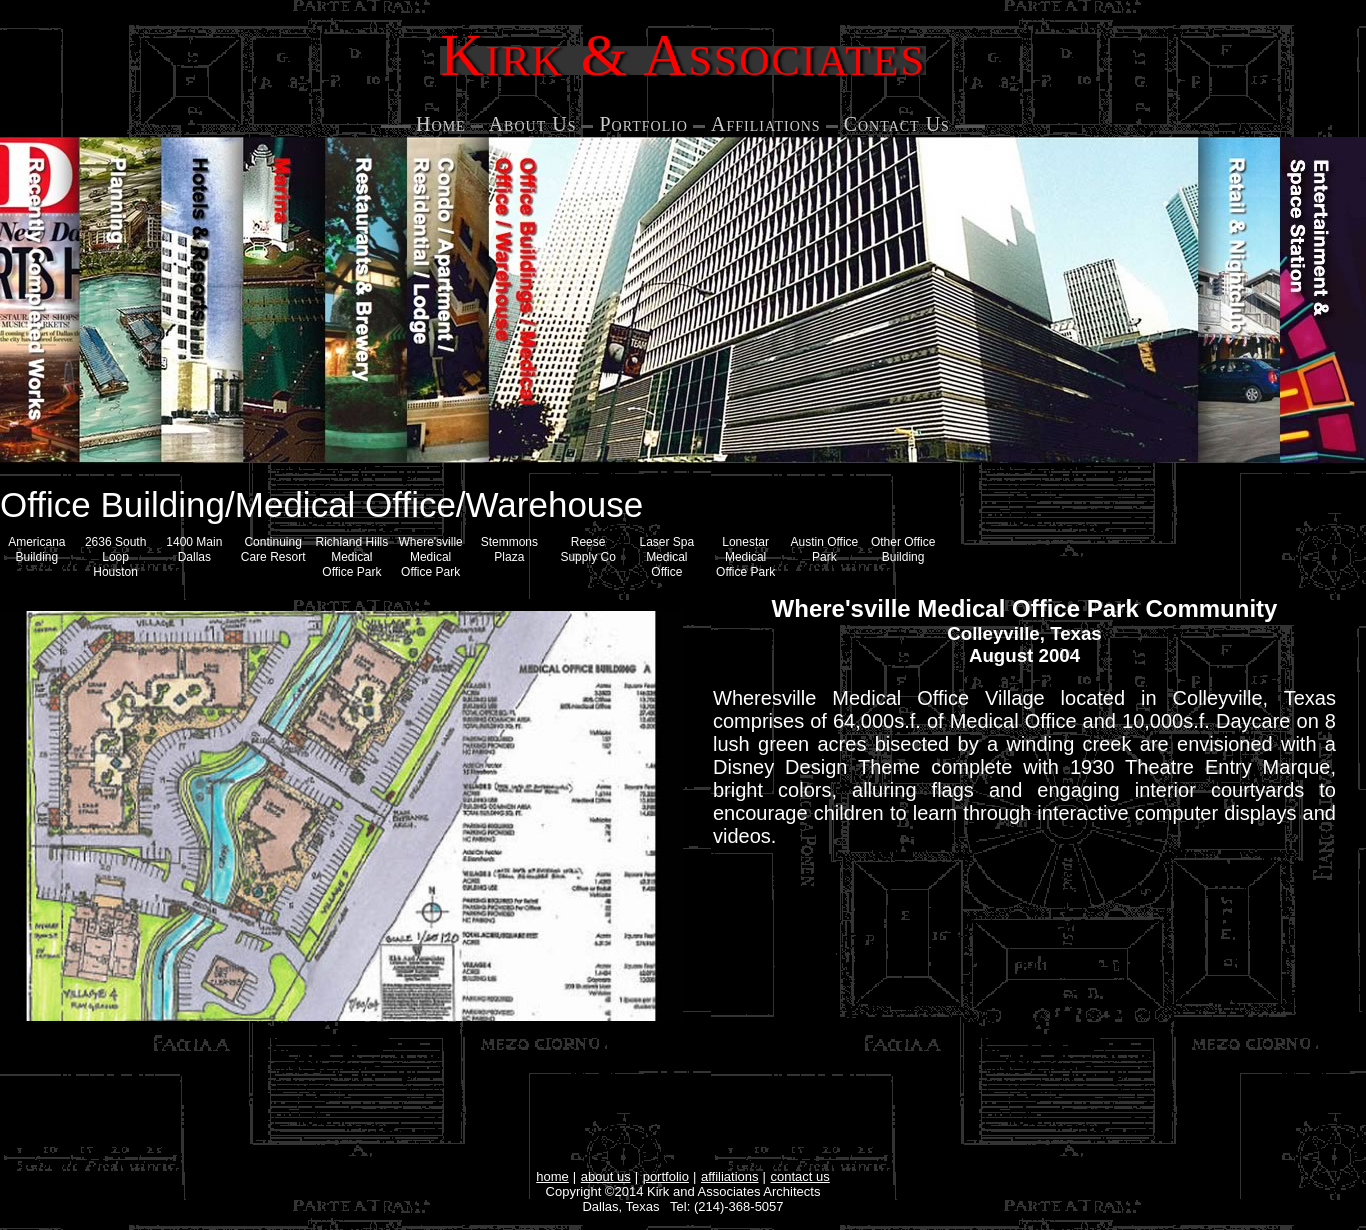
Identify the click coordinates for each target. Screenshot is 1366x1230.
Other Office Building (903, 549)
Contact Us (897, 124)
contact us (800, 1176)
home (552, 1176)
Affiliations (766, 124)
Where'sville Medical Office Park (430, 557)
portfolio (666, 1176)
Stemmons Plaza (509, 549)
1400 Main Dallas (194, 549)
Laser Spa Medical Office (667, 557)
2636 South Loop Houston (115, 557)
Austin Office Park (824, 549)
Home (441, 124)
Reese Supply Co (587, 549)
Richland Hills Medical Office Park (352, 557)
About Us (533, 124)
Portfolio (643, 124)
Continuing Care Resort (273, 549)
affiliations (730, 1176)
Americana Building (36, 549)
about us (606, 1176)
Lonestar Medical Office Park (745, 557)
